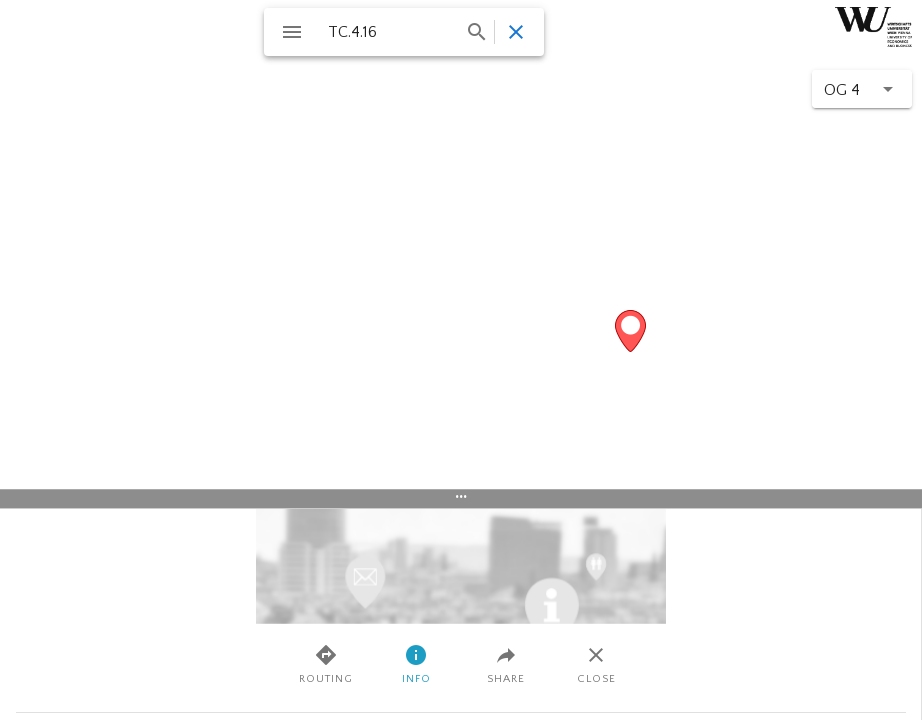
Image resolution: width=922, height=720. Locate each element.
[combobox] (405, 32)
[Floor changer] (868, 89)
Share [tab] (506, 664)
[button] (862, 89)
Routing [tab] (326, 664)
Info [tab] (416, 664)
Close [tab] (596, 664)
